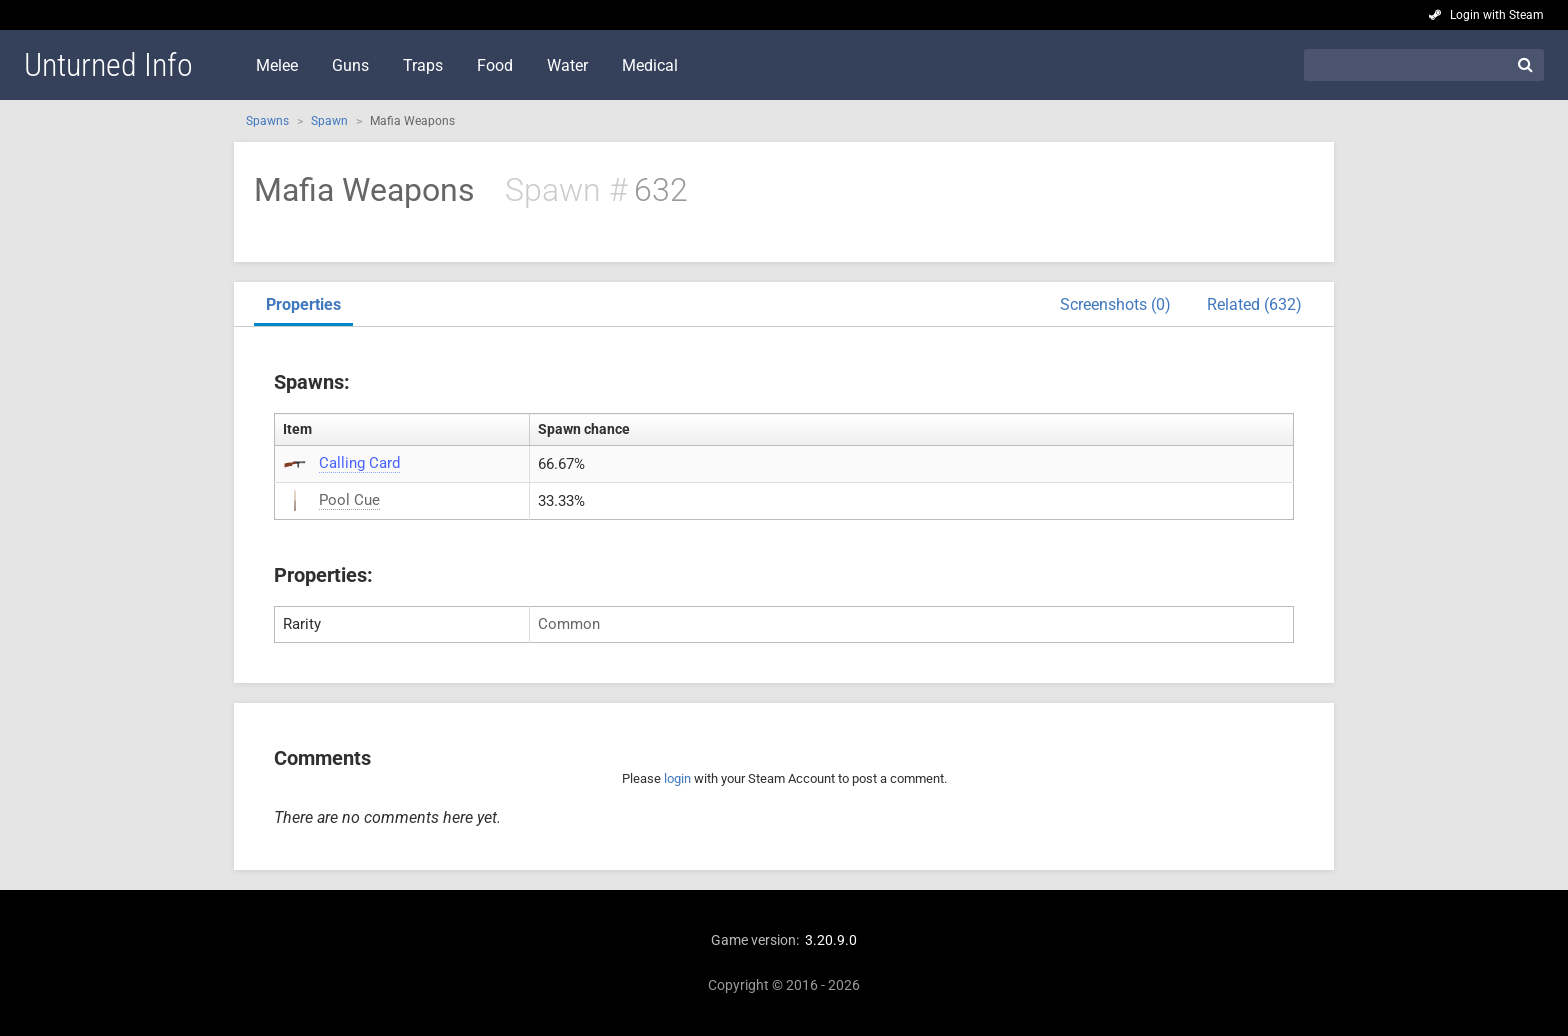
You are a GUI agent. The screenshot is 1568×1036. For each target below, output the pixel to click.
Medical (650, 65)
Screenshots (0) (1115, 304)
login (677, 778)
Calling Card (359, 463)
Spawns (267, 121)
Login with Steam (1497, 15)
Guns (350, 65)
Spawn (329, 121)
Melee (277, 65)
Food (495, 65)
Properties (303, 304)
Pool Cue (349, 500)
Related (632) (1254, 304)
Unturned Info (108, 65)
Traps (423, 65)
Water (567, 65)
